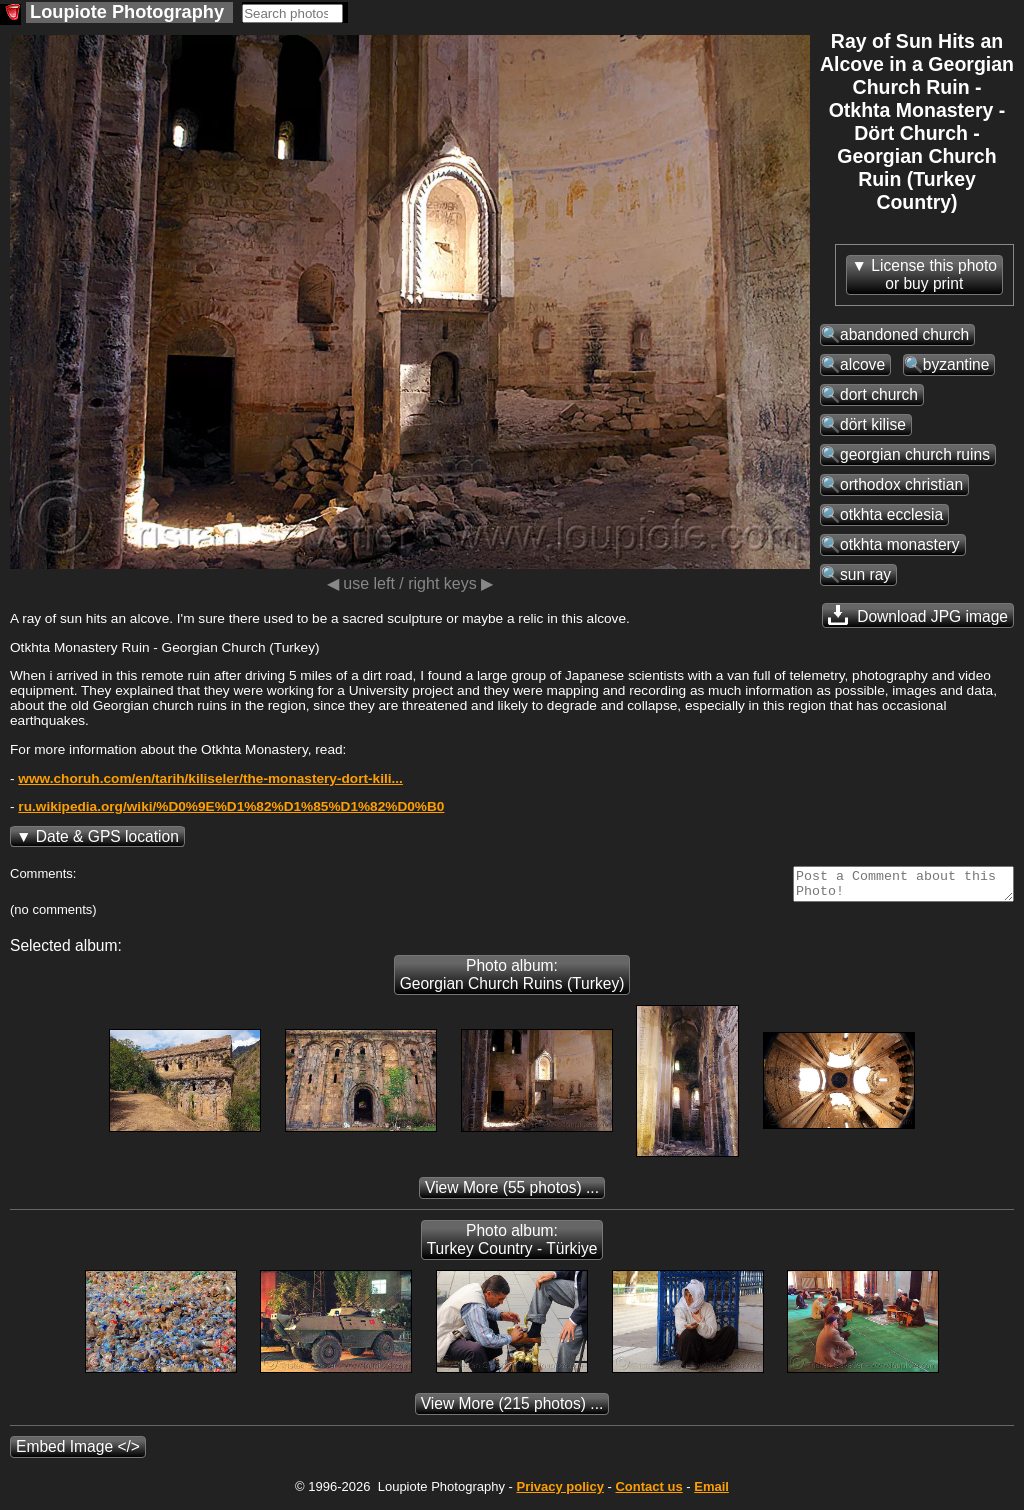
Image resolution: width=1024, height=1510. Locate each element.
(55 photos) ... (512, 1193)
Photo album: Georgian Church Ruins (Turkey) (512, 980)
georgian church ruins (915, 454)
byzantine (956, 364)
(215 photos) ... (512, 1409)
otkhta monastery (900, 544)
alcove (862, 364)
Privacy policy (559, 1492)
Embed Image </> (78, 1452)
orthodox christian (901, 484)
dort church (879, 394)
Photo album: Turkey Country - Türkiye (512, 1245)
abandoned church (904, 334)
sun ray (865, 574)
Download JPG (918, 615)
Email (711, 1492)
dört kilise (873, 424)
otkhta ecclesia (891, 514)
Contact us (648, 1492)
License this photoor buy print (934, 274)
